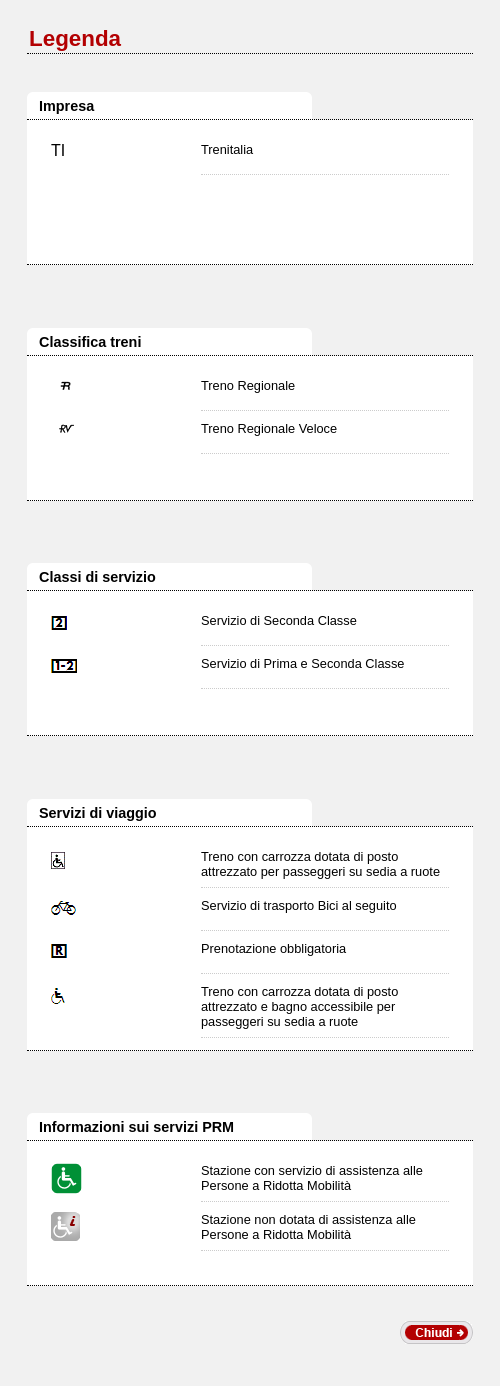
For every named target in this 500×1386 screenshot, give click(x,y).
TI (58, 150)
